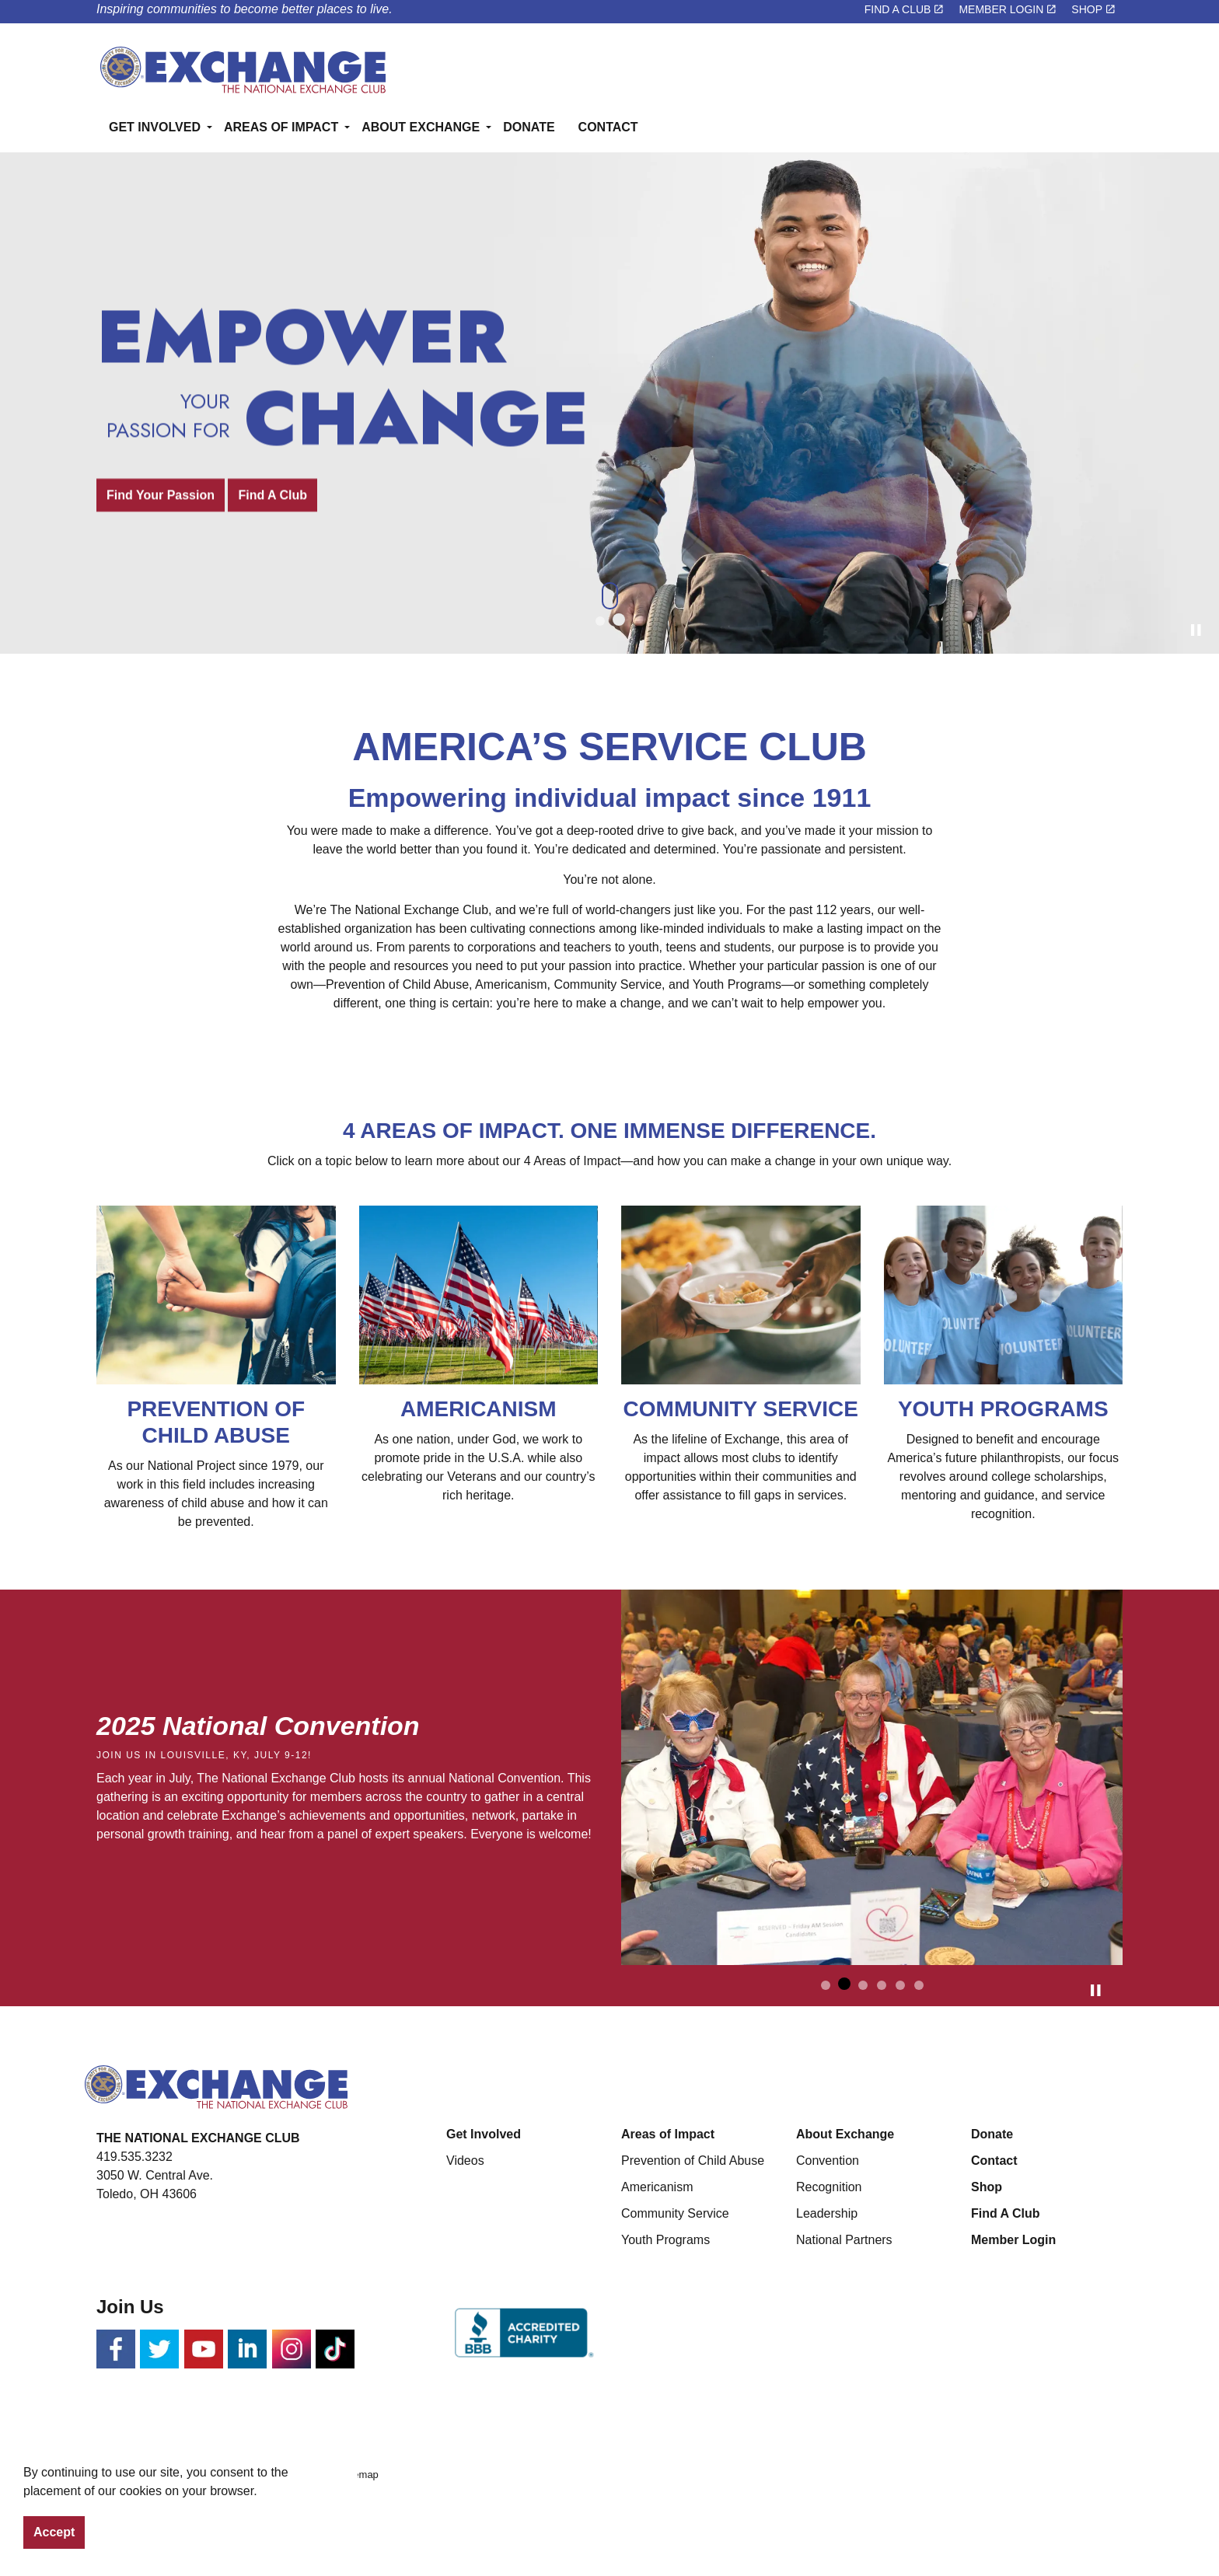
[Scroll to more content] (609, 595)
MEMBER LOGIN (1007, 9)
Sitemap (360, 2474)
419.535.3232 (134, 2156)
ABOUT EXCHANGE (421, 127)
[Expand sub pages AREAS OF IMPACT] (326, 188)
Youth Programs (665, 2239)
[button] (872, 1778)
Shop (986, 2187)
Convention (827, 2160)
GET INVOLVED (155, 127)
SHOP (1093, 9)
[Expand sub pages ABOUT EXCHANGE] (468, 188)
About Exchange (845, 2134)
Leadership (826, 2213)
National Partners (844, 2239)
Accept (54, 2532)
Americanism (657, 2187)
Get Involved (483, 2134)
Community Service (675, 2213)
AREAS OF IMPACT (281, 127)
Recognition (829, 2187)
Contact (994, 2160)
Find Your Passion (160, 495)
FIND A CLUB (904, 9)
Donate (992, 2134)
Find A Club (272, 495)
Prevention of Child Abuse (692, 2160)
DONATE (528, 127)
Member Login (1013, 2239)
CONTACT (608, 127)
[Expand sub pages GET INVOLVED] (189, 188)
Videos (465, 2160)
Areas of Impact (667, 2134)
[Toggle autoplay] (1195, 630)
